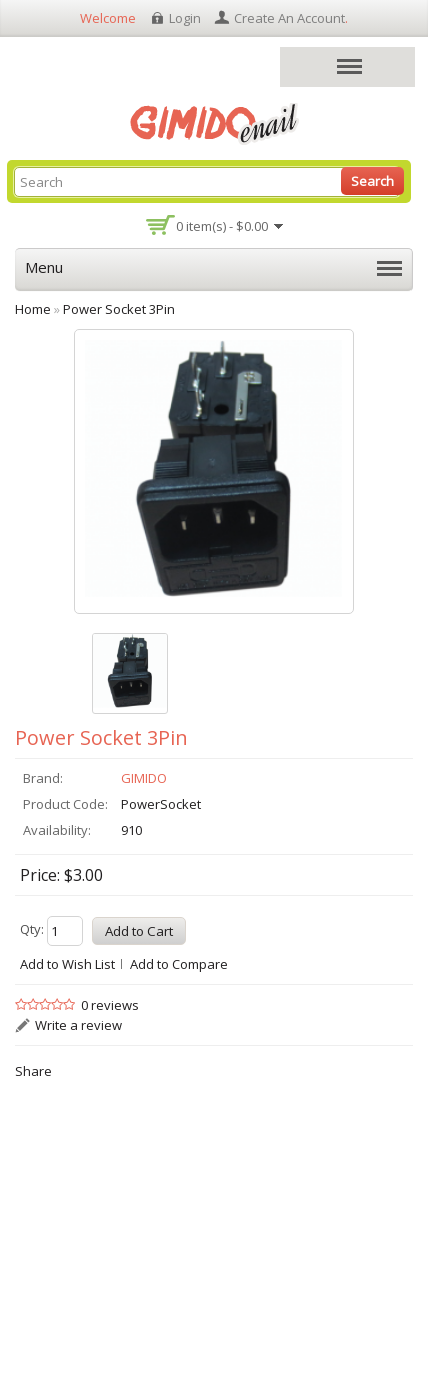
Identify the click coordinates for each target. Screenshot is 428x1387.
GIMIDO (144, 778)
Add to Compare (179, 964)
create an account (289, 18)
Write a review (78, 1025)
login (185, 18)
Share (33, 1071)
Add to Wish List (67, 964)
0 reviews (110, 1005)
